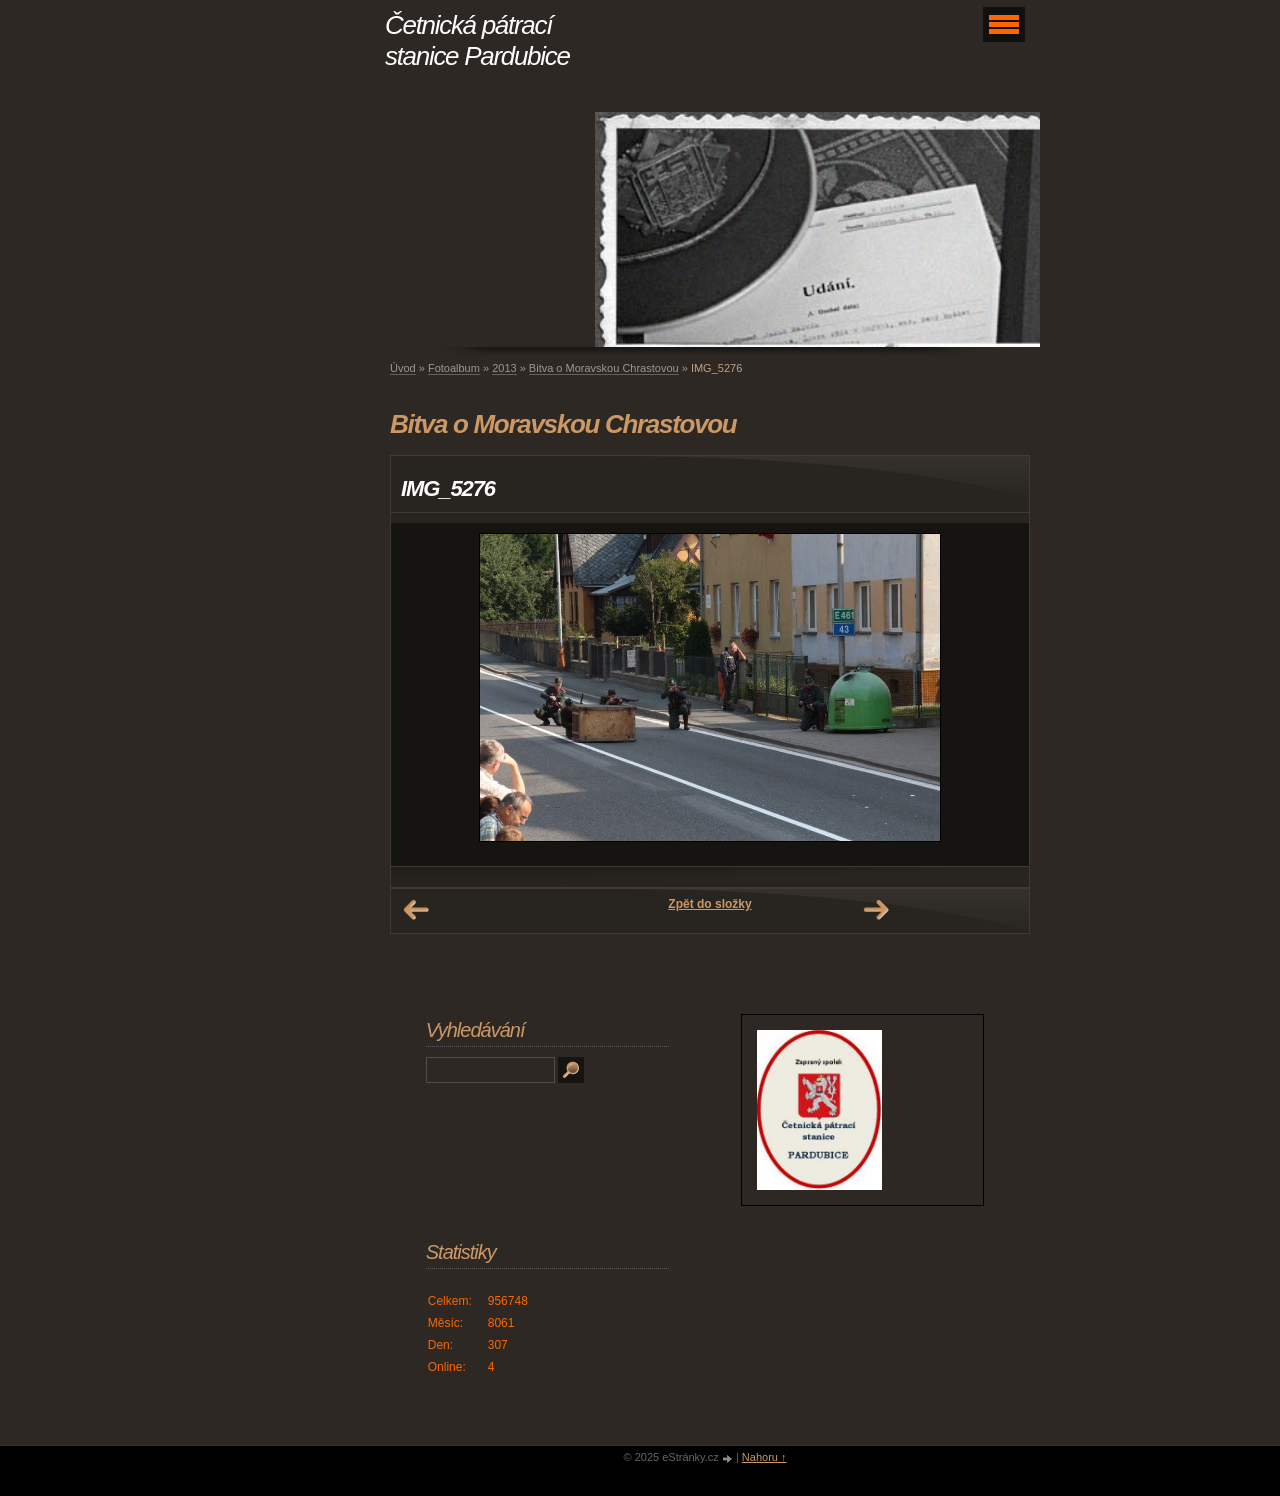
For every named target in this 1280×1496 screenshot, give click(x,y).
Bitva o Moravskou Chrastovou (604, 368)
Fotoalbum (454, 368)
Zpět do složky (709, 904)
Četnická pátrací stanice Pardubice (477, 40)
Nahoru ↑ (764, 1457)
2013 (504, 368)
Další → (876, 910)
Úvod (403, 368)
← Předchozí (416, 910)
